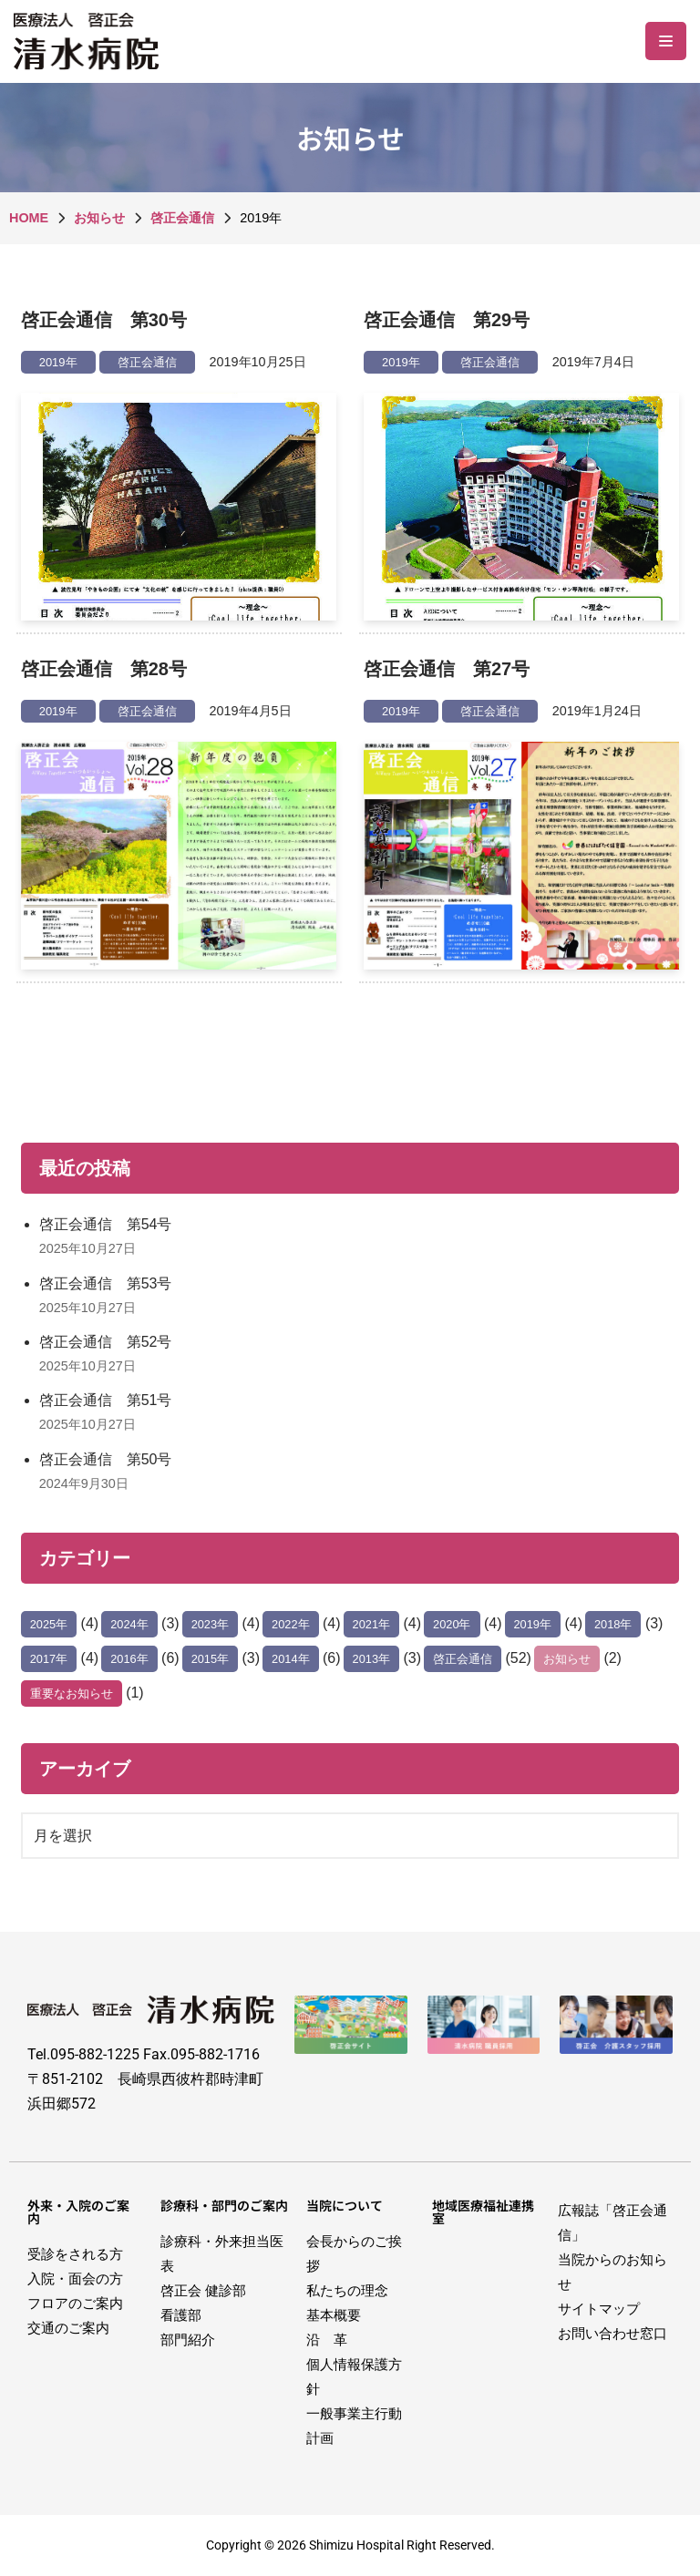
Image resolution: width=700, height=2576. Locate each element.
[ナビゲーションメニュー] (665, 41)
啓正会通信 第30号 (104, 320)
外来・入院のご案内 (78, 2211)
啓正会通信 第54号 (105, 1224)
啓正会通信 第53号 (105, 1283)
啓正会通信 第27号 (447, 669)
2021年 (371, 1624)
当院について (344, 2205)
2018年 (613, 1624)
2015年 (210, 1659)
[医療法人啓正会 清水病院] (91, 41)
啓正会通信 (147, 362)
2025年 (48, 1624)
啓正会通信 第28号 (104, 669)
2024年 (129, 1624)
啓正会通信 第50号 (105, 1459)
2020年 (451, 1624)
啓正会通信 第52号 (105, 1342)
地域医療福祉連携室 (483, 2211)
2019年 (58, 362)
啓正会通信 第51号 (105, 1400)
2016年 (129, 1659)
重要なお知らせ (71, 1693)
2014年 (290, 1659)
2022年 (290, 1624)
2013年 (371, 1659)
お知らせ (567, 1659)
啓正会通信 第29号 (447, 320)
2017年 (48, 1659)
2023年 (210, 1624)
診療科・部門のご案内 (224, 2205)
